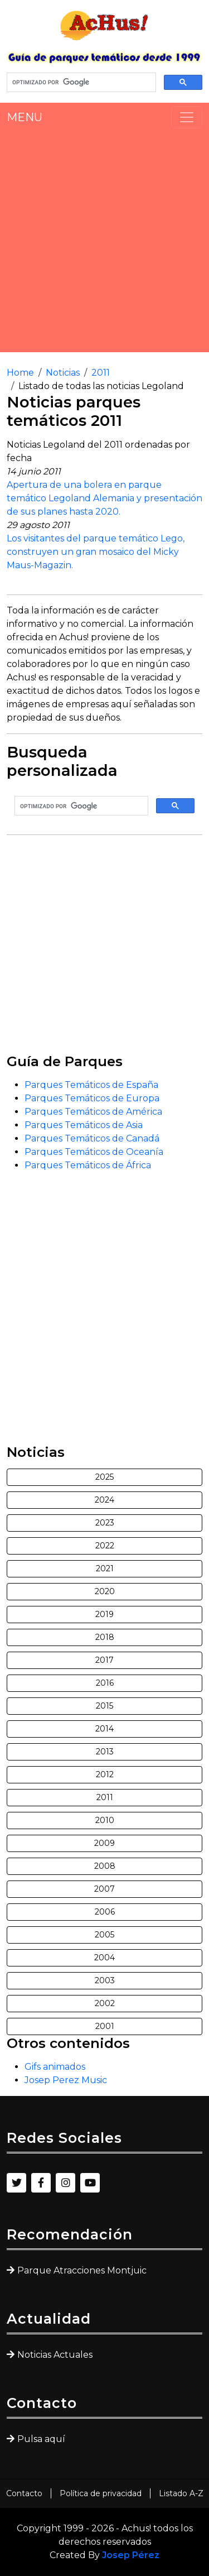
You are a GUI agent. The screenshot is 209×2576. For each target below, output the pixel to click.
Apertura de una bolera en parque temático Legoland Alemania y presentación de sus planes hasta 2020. (104, 498)
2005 (104, 1935)
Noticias (63, 372)
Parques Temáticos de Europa (92, 1098)
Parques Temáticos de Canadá (92, 1138)
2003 (105, 1980)
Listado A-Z (181, 2493)
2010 (104, 1820)
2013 (105, 1752)
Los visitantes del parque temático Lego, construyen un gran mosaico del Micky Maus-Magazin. (95, 551)
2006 (105, 1912)
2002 (105, 2003)
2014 (104, 1729)
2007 (104, 1889)
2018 (104, 1637)
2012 (105, 1774)
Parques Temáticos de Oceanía (94, 1152)
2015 (104, 1706)
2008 (104, 1866)
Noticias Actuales (55, 2354)
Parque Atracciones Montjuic (82, 2270)
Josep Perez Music (66, 2080)
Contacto (24, 2493)
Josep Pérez (130, 2555)
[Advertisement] (104, 240)
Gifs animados (55, 2066)
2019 (104, 1614)
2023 (104, 1523)
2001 (104, 2026)
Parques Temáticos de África (88, 1165)
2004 (104, 1958)
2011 (100, 372)
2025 (104, 1477)
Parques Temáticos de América (93, 1111)
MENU (24, 117)
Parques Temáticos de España (91, 1085)
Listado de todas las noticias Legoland (101, 386)
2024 (104, 1500)
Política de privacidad (101, 2493)
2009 (104, 1843)
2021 (105, 1568)
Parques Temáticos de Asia (84, 1125)
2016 (105, 1683)
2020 (105, 1591)
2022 (104, 1546)
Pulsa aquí (41, 2439)
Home (20, 372)
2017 (104, 1660)
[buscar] (80, 82)
